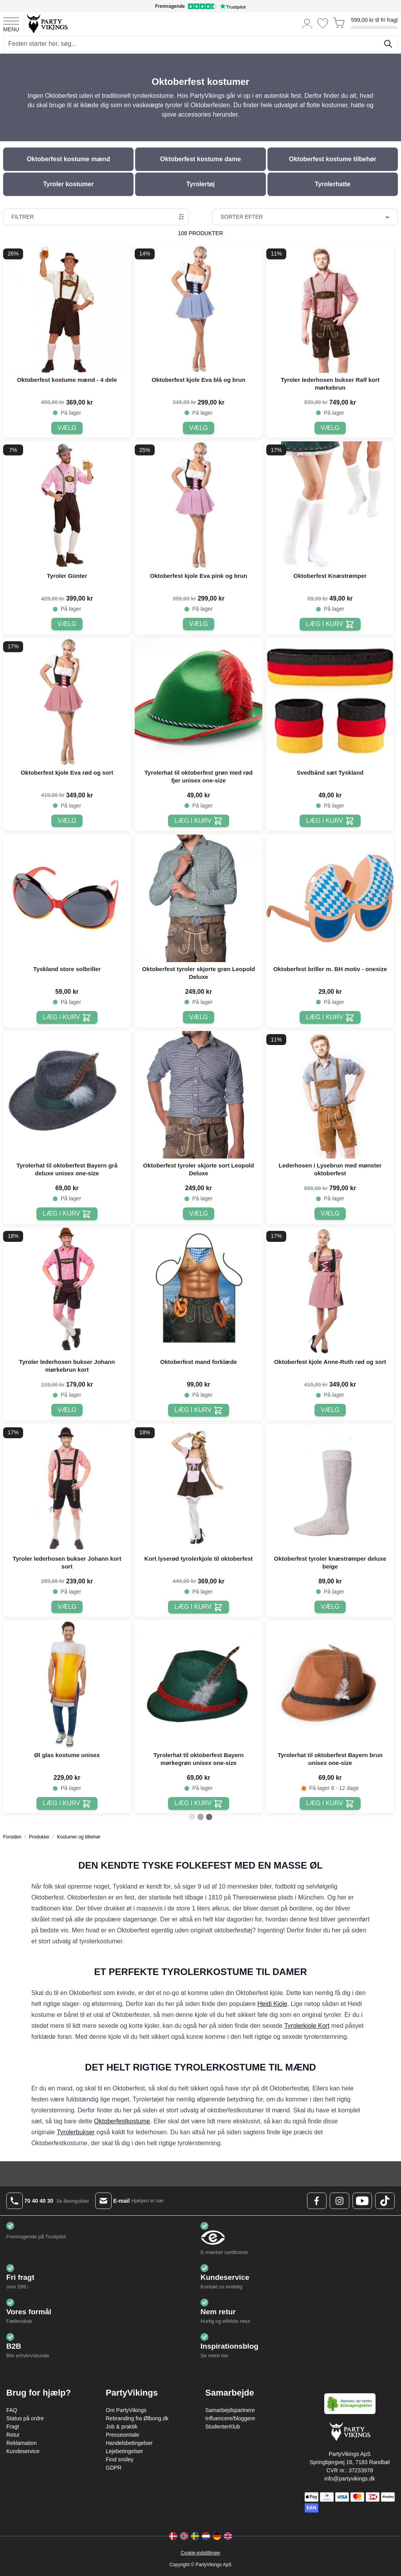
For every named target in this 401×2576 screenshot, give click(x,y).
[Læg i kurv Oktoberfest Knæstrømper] (330, 624)
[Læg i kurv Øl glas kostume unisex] (66, 1803)
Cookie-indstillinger (200, 2553)
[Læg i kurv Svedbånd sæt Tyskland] (330, 821)
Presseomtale (122, 2435)
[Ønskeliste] (322, 23)
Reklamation (21, 2443)
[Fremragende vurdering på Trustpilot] (200, 6)
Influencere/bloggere (230, 2418)
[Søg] (388, 44)
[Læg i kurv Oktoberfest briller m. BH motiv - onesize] (330, 1017)
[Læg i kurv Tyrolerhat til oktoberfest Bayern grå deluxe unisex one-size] (66, 1213)
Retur (13, 2435)
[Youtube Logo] (362, 2201)
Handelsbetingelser (129, 2443)
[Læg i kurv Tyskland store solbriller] (66, 1017)
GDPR (113, 2467)
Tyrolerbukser (76, 2132)
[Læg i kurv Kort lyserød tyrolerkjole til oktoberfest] (198, 1607)
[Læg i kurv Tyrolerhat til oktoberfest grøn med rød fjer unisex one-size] (198, 821)
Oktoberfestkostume (122, 2121)
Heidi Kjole (272, 2003)
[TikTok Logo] (385, 2201)
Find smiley (120, 2459)
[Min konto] (307, 23)
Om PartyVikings (126, 2410)
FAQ (11, 2410)
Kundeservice (23, 2451)
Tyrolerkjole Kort (307, 2025)
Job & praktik (121, 2426)
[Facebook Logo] (317, 2201)
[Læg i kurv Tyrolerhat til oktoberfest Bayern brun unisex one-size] (330, 1803)
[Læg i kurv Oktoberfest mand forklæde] (198, 1410)
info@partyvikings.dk (349, 2478)
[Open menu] (11, 23)
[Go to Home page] (46, 23)
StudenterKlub (222, 2426)
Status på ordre (25, 2418)
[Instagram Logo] (339, 2201)
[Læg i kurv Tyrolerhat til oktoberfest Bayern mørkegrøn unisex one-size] (198, 1803)
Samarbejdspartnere (230, 2410)
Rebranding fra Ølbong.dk (137, 2418)
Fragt (12, 2426)
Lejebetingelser (124, 2451)
